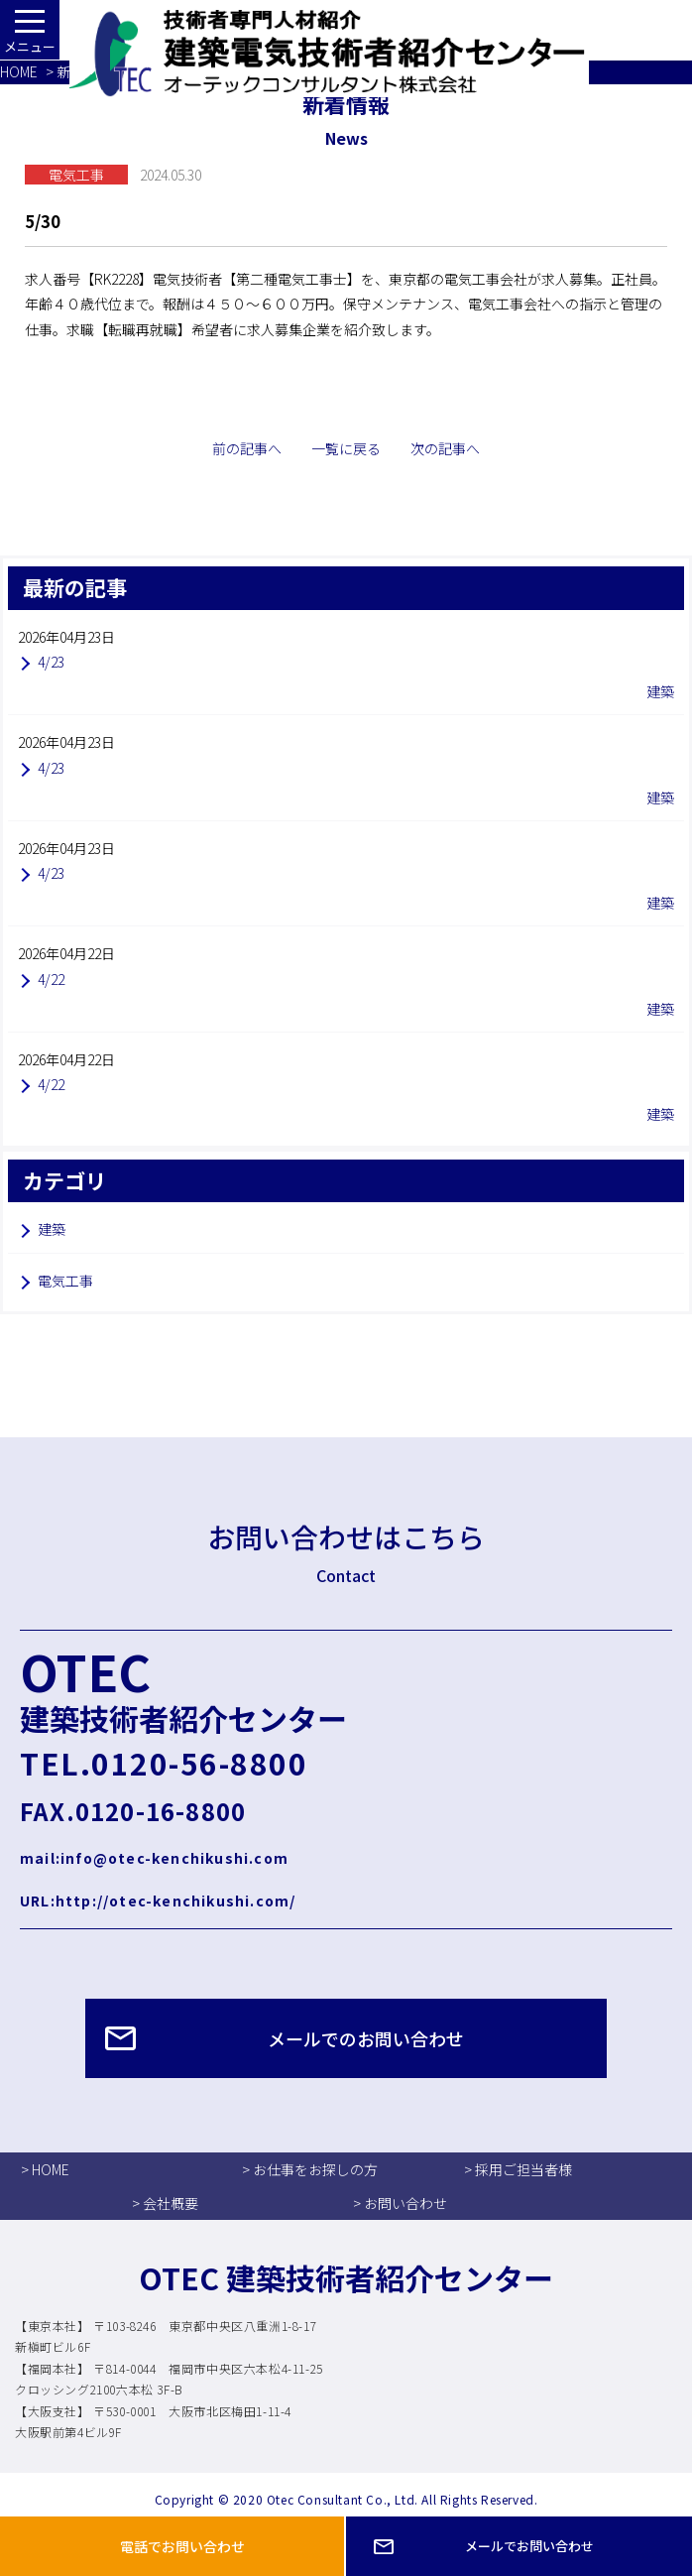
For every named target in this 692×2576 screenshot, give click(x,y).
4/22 (51, 979)
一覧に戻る (346, 448)
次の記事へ (445, 448)
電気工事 (65, 1280)
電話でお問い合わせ (182, 2546)
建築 (51, 1229)
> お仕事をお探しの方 (310, 2169)
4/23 (51, 662)
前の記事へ (247, 448)
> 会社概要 (165, 2203)
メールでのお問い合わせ (366, 2038)
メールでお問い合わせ (529, 2545)
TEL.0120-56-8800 (163, 1762)
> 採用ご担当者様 (518, 2169)
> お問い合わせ (400, 2203)
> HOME (45, 2169)
